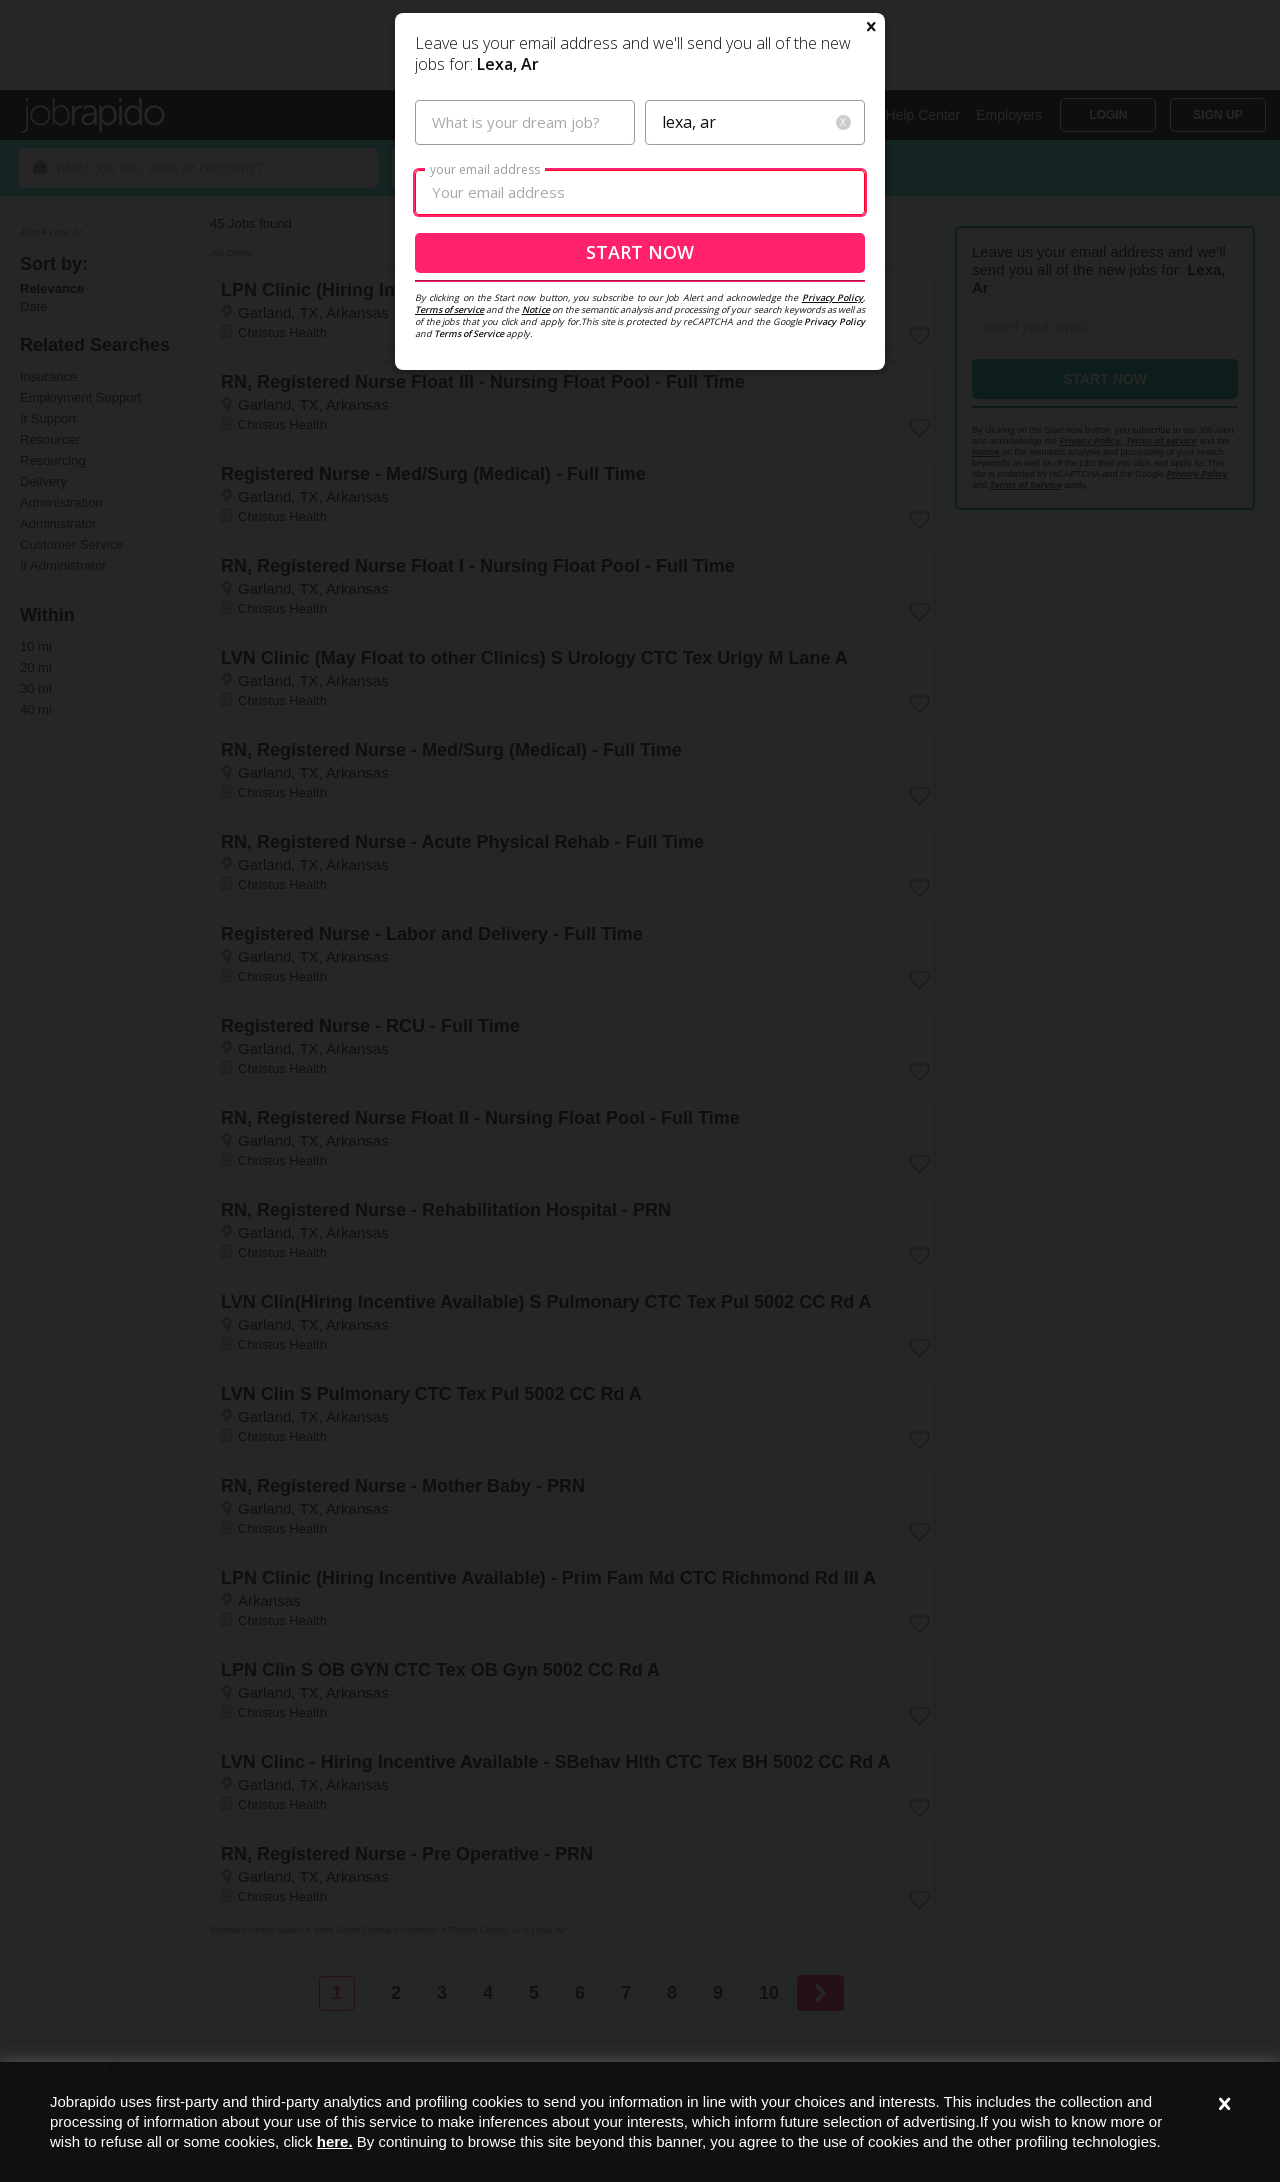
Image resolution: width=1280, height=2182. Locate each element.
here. (335, 2141)
